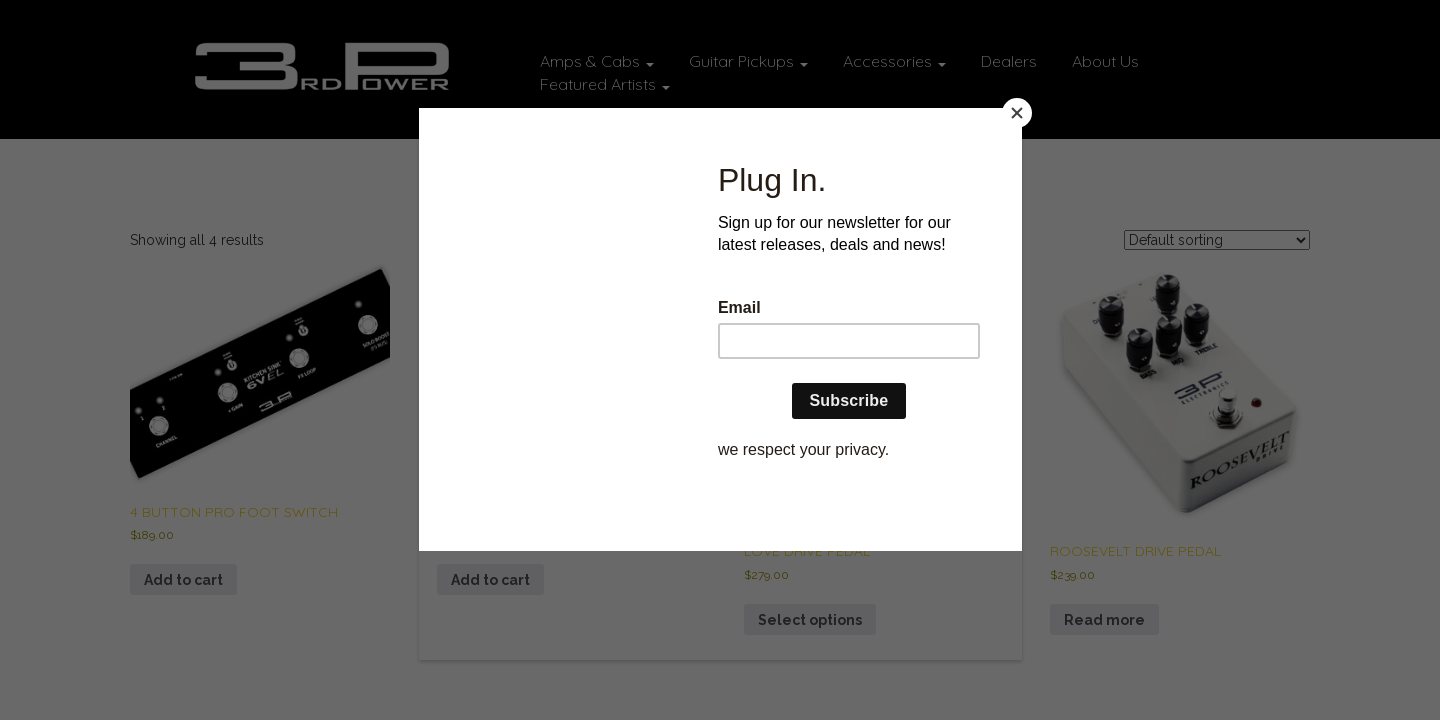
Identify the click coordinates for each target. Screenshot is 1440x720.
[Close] (1017, 113)
